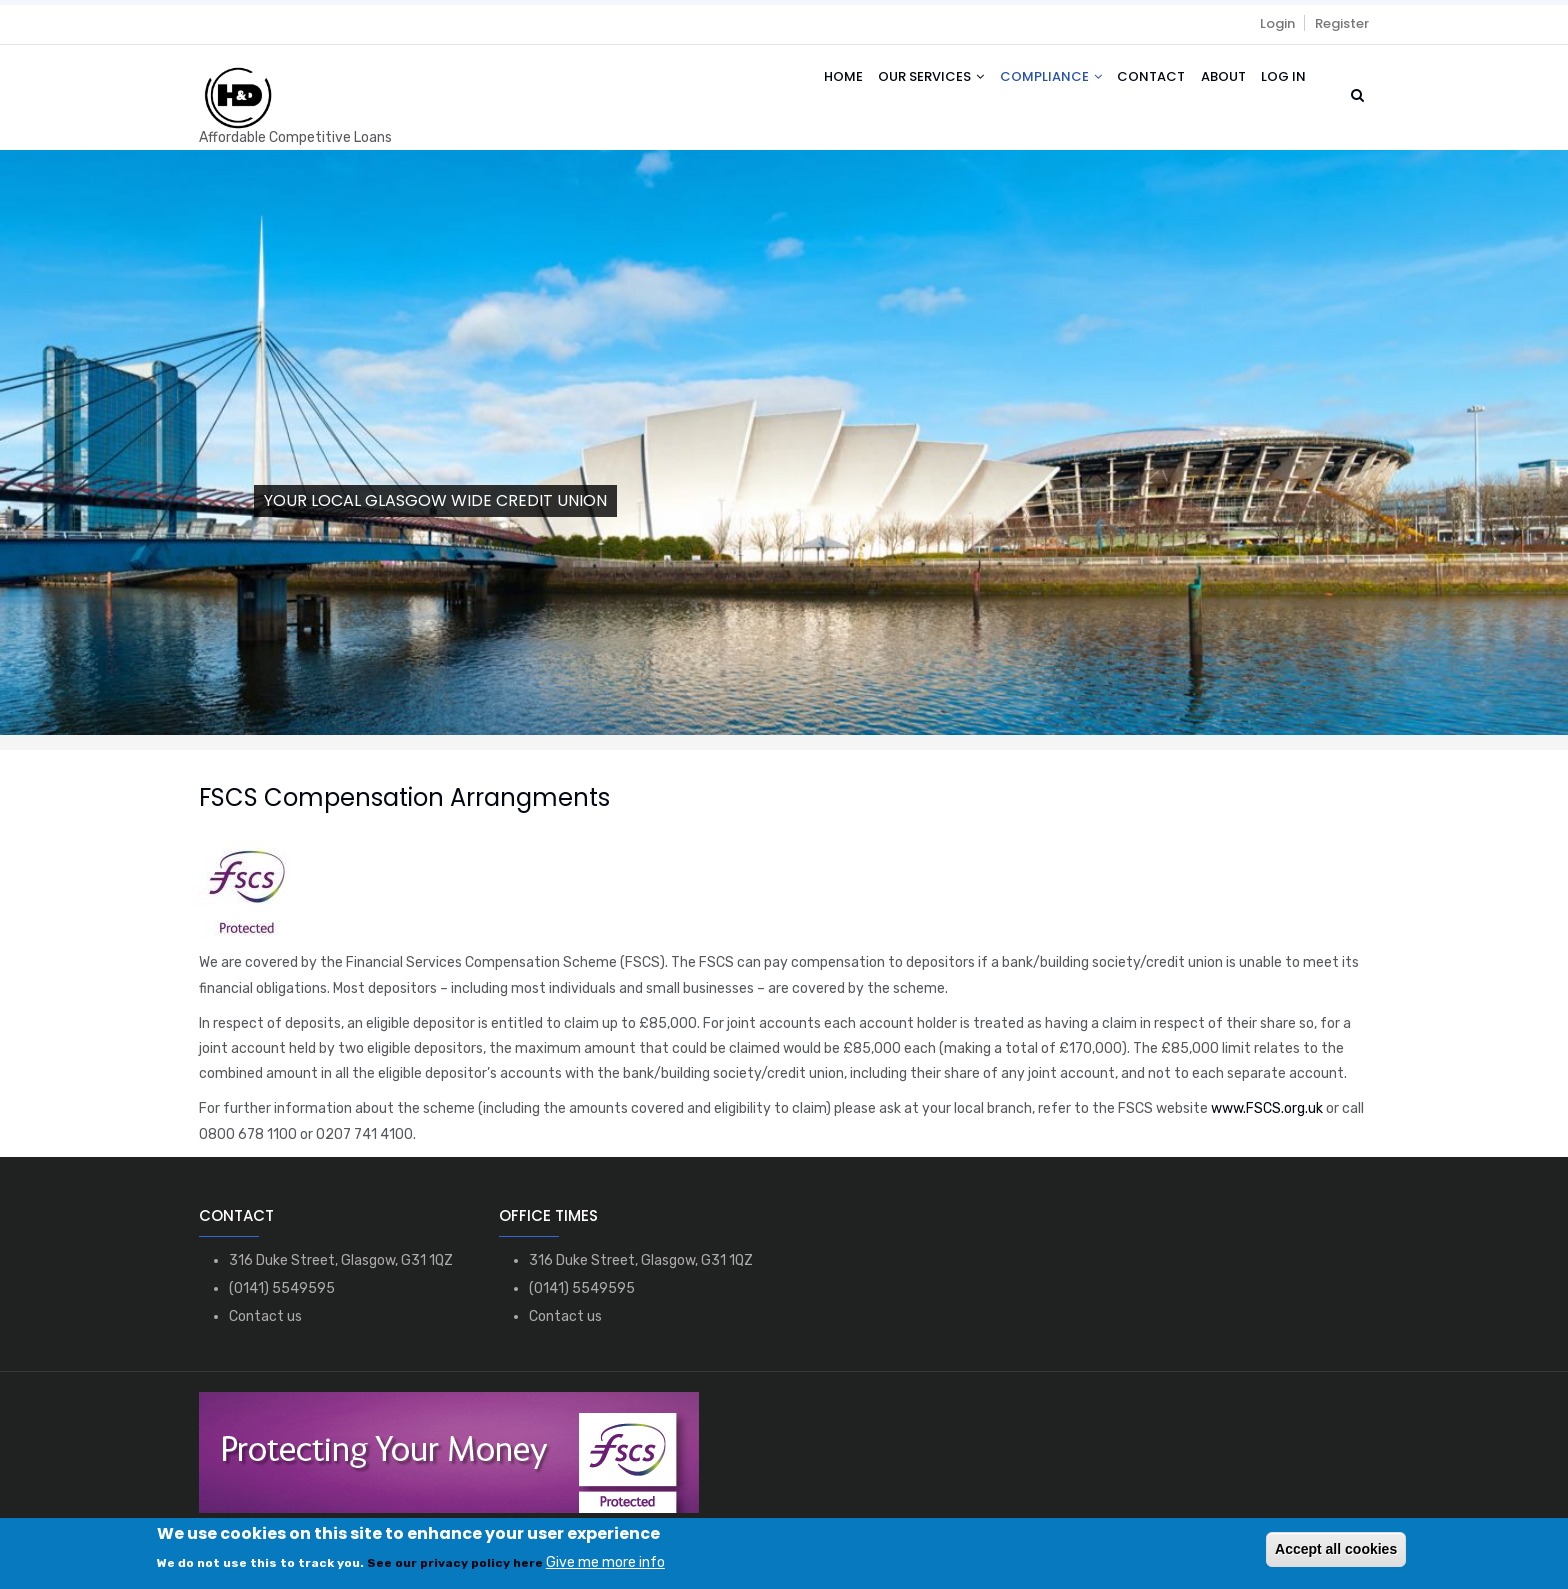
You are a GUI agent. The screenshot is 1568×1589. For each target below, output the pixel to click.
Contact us (265, 1316)
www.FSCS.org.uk (1267, 1108)
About (1216, 82)
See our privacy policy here (455, 1563)
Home (818, 82)
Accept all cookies (1336, 1549)
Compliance (1035, 82)
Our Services (911, 82)
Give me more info (605, 1562)
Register (1342, 23)
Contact (1140, 82)
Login (1277, 23)
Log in (1281, 82)
